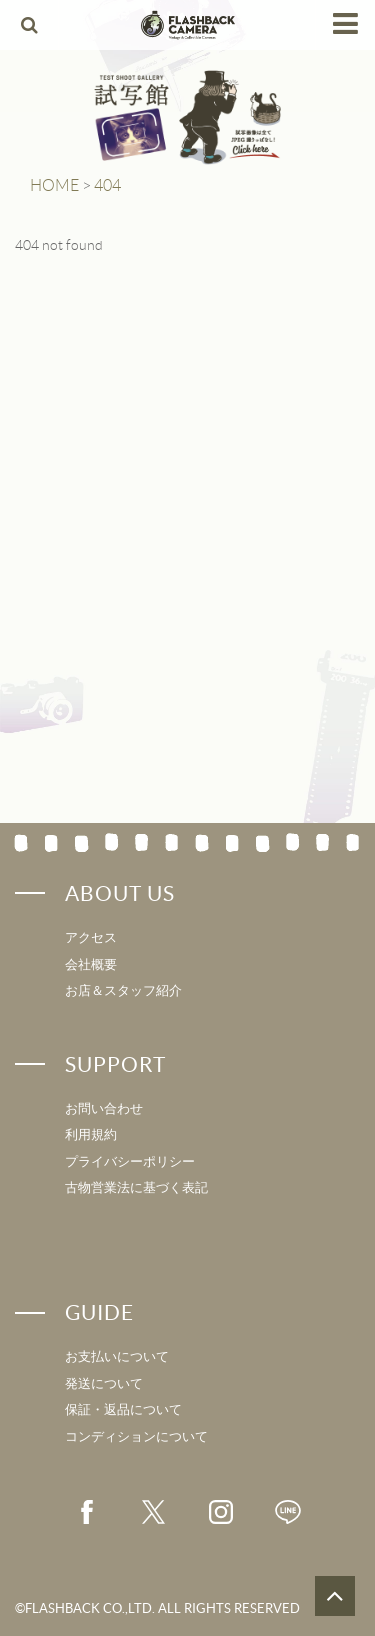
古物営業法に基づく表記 (136, 1187)
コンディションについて (136, 1436)
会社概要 (91, 964)
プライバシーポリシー (130, 1161)
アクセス (91, 937)
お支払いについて (117, 1356)
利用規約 (91, 1134)
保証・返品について (123, 1409)
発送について (104, 1383)
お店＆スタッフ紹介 (123, 990)
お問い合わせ (104, 1108)
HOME (54, 185)
